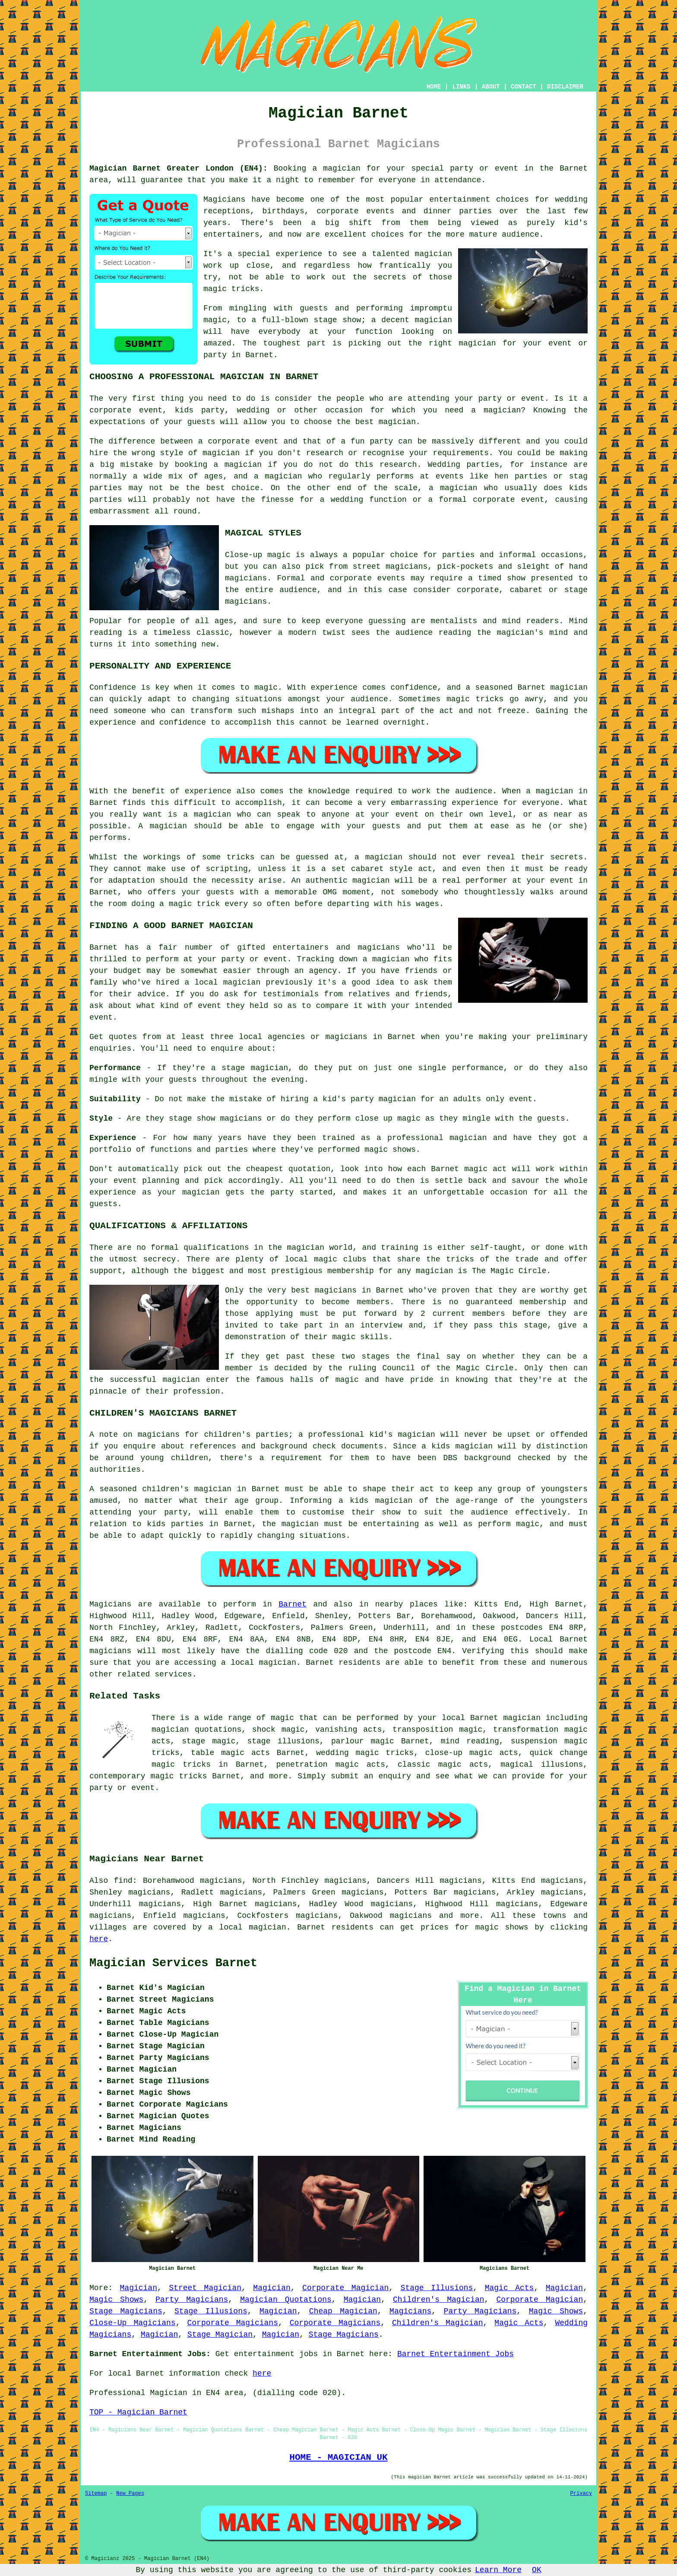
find (123, 1880)
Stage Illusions (437, 2288)
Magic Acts (509, 2288)
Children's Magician (438, 2299)
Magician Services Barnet (173, 1963)
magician (277, 1662)
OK (536, 2570)
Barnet (292, 1604)
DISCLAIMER (565, 86)
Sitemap (96, 2493)
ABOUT (491, 86)
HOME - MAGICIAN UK (338, 2457)
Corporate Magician (345, 2288)
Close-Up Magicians (132, 2323)
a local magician (247, 1927)
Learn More (498, 2570)
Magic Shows (116, 2299)
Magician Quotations (286, 2299)
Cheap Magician (343, 2311)
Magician (138, 2288)
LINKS (461, 86)
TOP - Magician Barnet (138, 2412)
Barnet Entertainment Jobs (455, 2354)
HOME (434, 86)
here (98, 1939)
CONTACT (523, 86)
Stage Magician (220, 2334)
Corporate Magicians (232, 2323)
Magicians (110, 1604)
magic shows (501, 1927)
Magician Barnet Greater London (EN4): (178, 168)
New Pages (130, 2493)
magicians (110, 1651)
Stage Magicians (125, 2311)
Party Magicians (191, 2299)
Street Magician (205, 2288)
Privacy (581, 2493)
